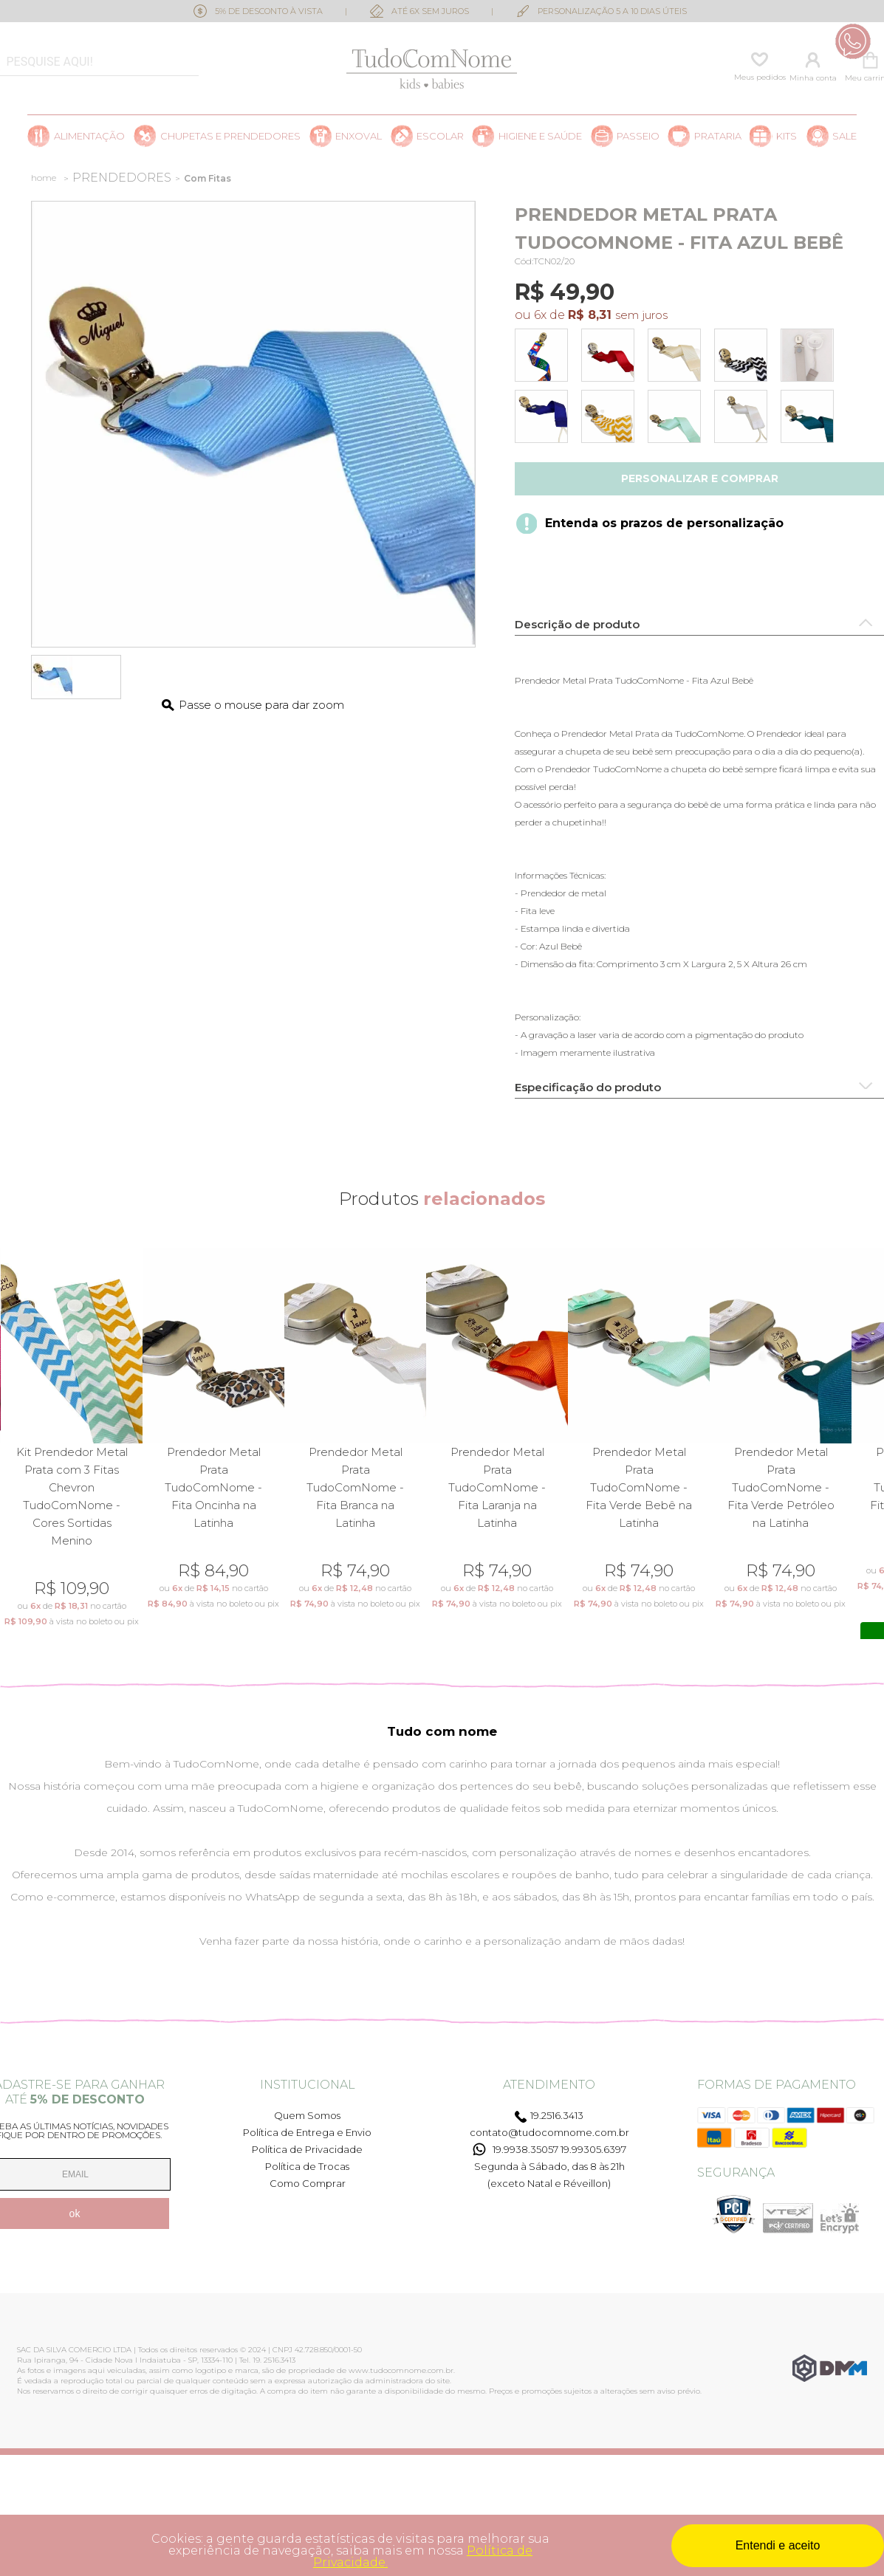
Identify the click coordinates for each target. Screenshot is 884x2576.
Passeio (638, 136)
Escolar (440, 136)
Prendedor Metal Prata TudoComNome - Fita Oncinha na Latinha (213, 1487)
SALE (844, 136)
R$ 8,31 (589, 315)
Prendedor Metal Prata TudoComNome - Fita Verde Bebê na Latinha (639, 1487)
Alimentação (89, 136)
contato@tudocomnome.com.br (549, 2132)
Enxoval (358, 136)
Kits (786, 136)
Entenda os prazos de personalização (664, 523)
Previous (10, 1444)
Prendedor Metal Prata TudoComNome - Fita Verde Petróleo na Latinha (781, 1487)
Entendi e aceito (778, 2545)
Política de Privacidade (307, 2149)
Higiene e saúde (540, 136)
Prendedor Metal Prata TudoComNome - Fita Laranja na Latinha (497, 1487)
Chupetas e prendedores (230, 136)
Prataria (717, 136)
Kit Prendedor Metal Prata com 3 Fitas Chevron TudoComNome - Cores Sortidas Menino (72, 1496)
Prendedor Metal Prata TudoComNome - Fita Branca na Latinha (355, 1487)
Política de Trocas (307, 2166)
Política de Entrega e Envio (307, 2132)
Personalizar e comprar (699, 478)
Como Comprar (308, 2183)
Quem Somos (307, 2115)
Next (874, 1444)
